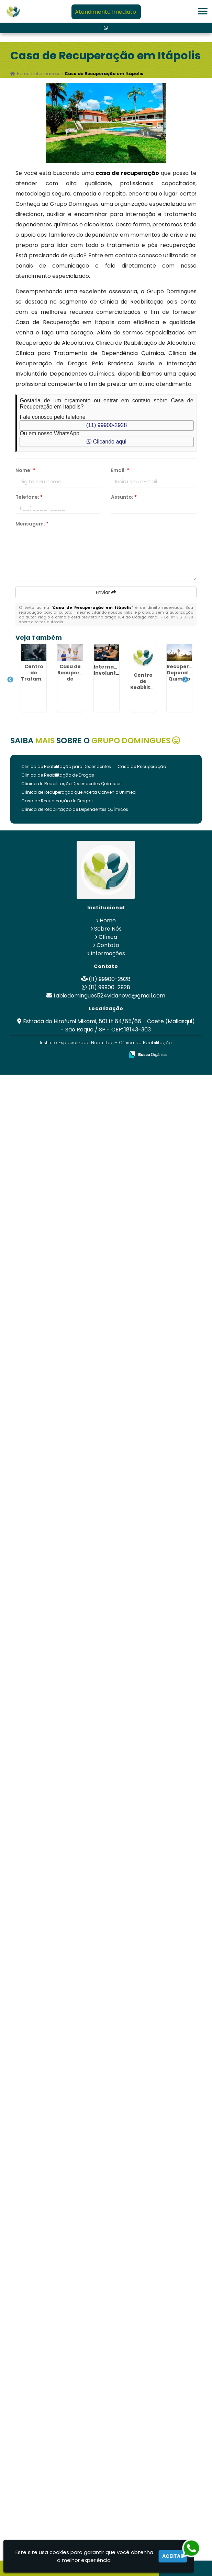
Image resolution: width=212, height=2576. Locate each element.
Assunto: (124, 497)
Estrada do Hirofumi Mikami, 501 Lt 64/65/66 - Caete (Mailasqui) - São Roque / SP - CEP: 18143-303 (109, 1025)
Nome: (25, 470)
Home (108, 920)
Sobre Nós (108, 929)
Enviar (106, 592)
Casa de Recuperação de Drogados (75, 675)
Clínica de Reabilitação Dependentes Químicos (71, 784)
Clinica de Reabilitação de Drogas (57, 775)
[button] (203, 11)
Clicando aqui (106, 442)
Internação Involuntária (110, 669)
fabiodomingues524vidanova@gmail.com (109, 996)
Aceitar (172, 2556)
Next (185, 679)
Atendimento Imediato (105, 12)
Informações (108, 953)
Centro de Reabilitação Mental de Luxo (147, 687)
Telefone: (29, 497)
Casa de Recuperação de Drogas (57, 801)
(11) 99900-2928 (106, 425)
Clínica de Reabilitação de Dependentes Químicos (74, 809)
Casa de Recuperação (142, 766)
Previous (10, 679)
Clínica (108, 937)
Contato (108, 945)
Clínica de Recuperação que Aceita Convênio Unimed (78, 792)
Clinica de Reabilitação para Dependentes (66, 766)
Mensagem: (31, 523)
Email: (120, 470)
